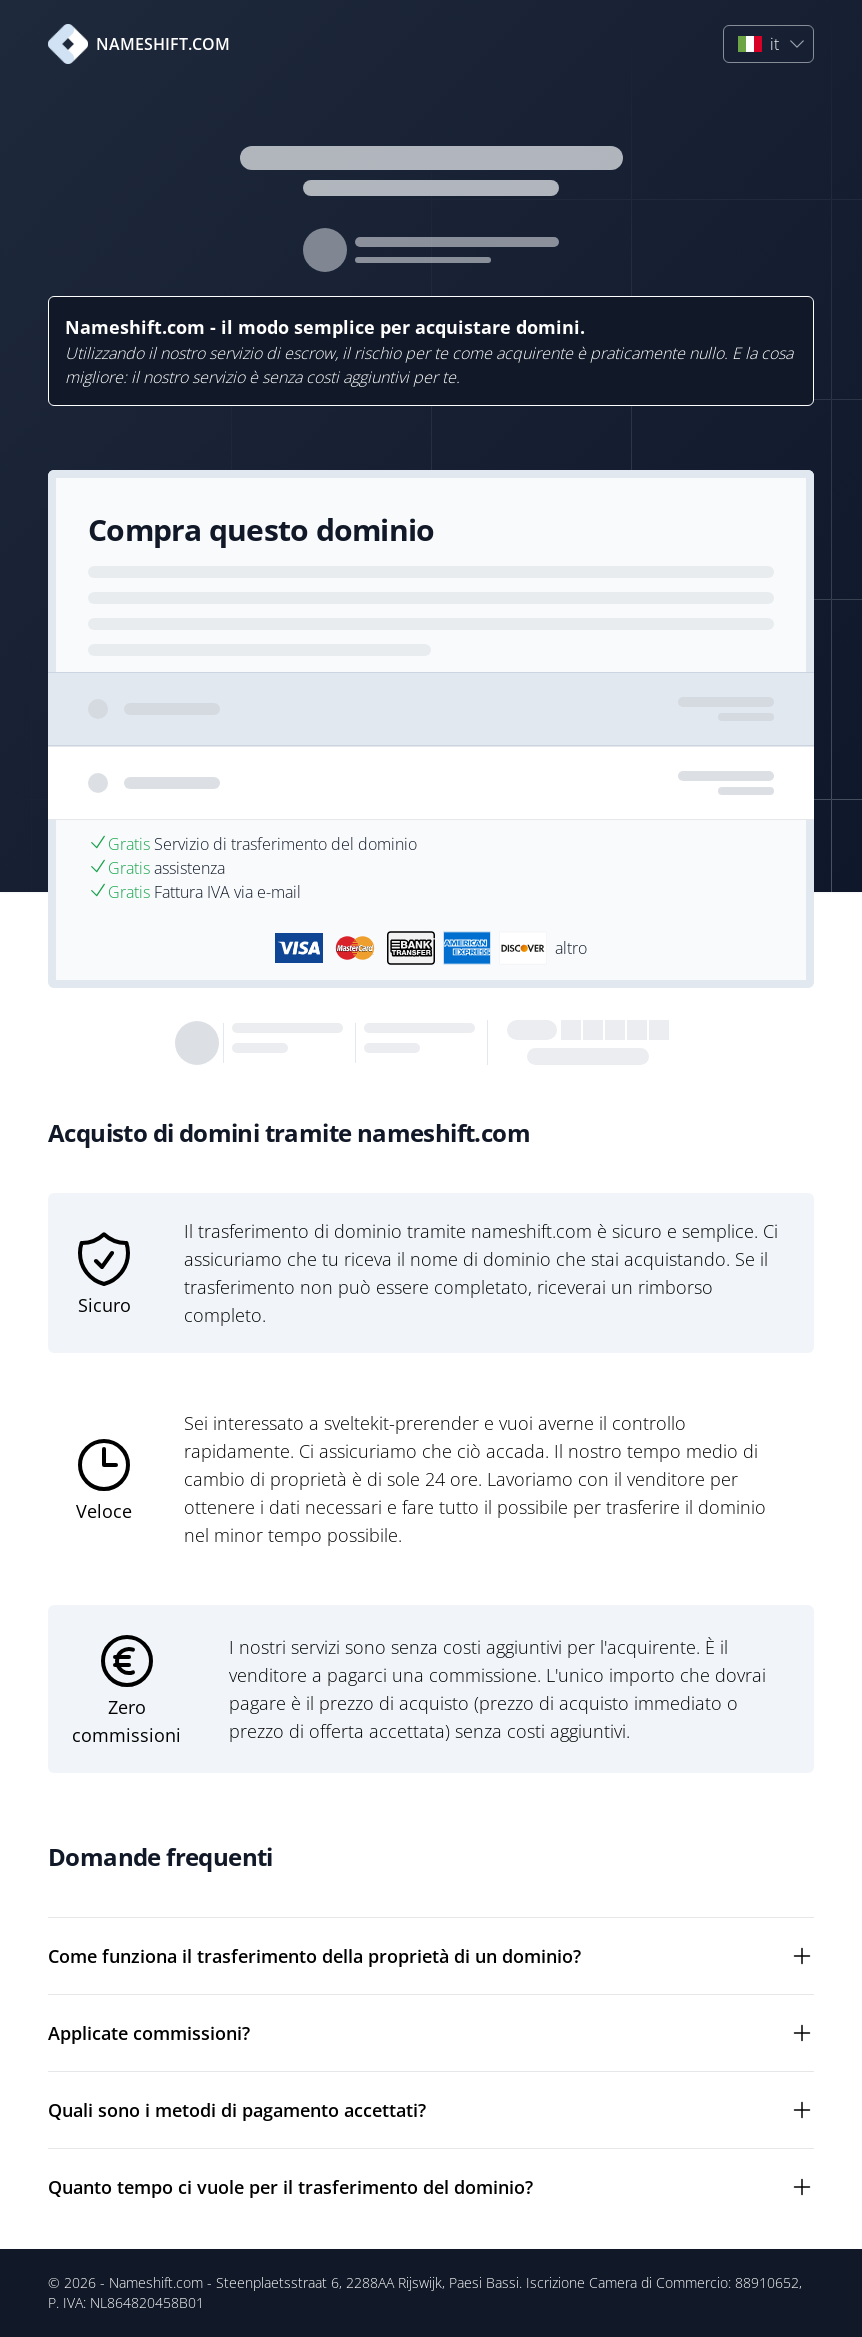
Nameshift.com (156, 2282)
